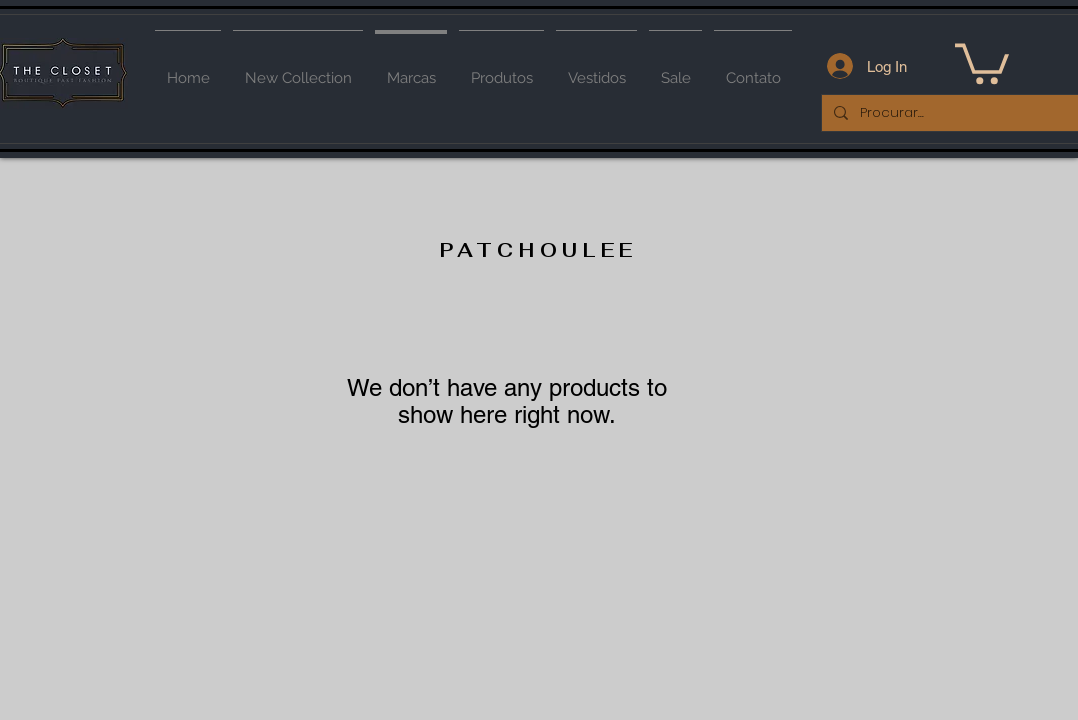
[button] (982, 61)
